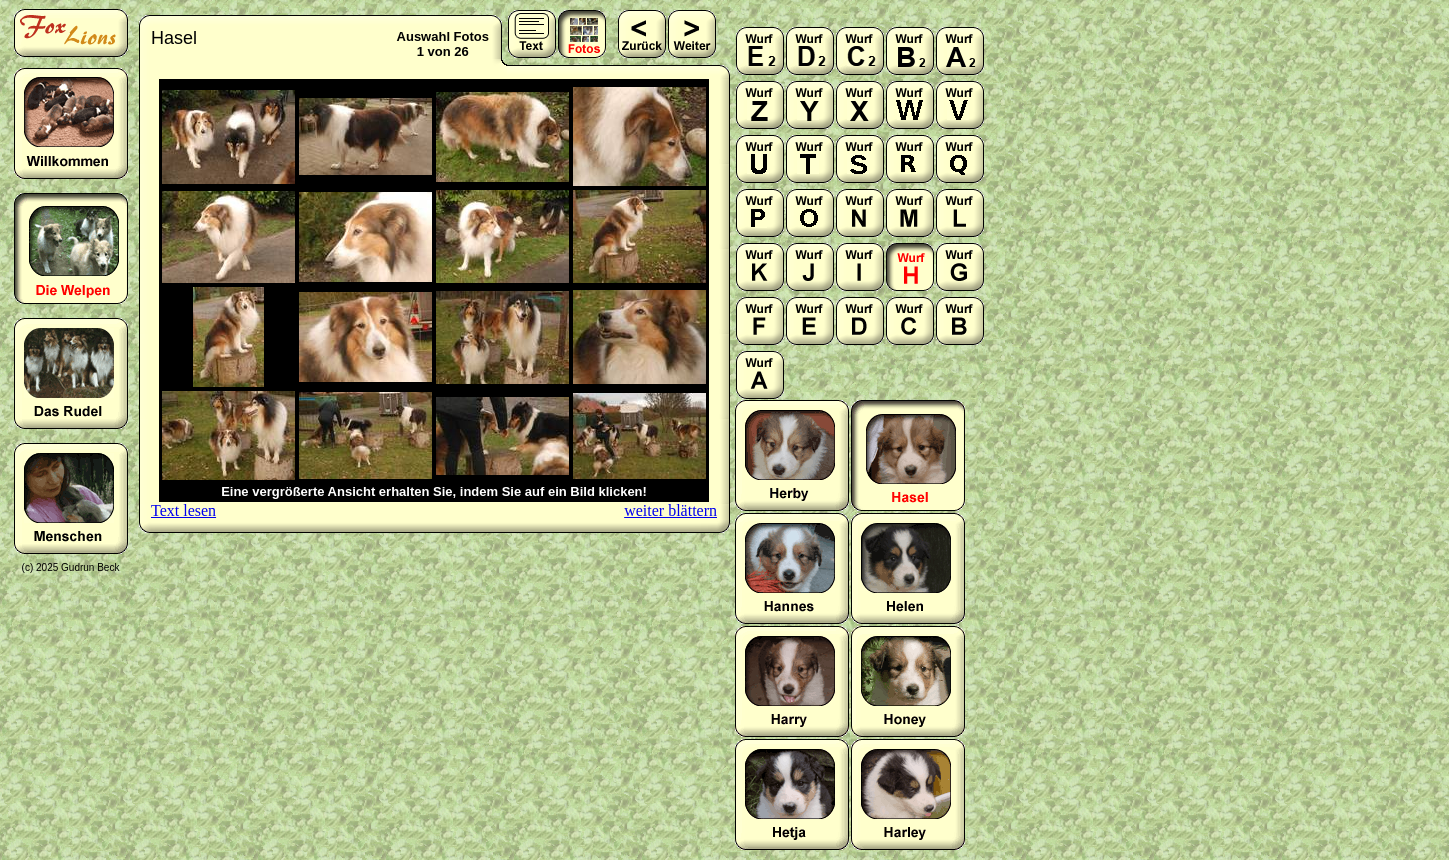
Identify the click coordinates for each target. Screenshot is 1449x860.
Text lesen (183, 510)
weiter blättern (670, 510)
